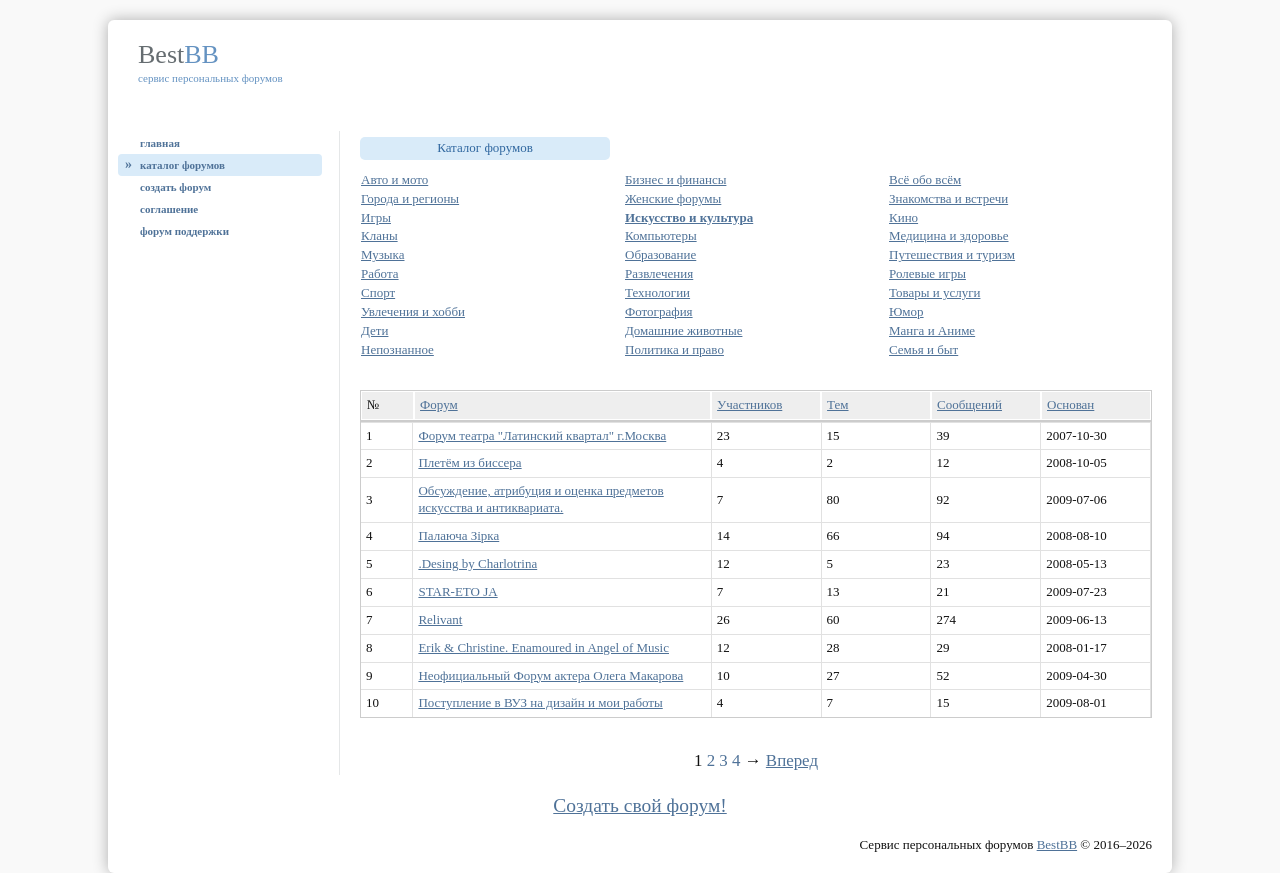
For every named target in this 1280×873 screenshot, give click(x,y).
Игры (376, 217)
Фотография (659, 311)
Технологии (657, 292)
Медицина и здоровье (949, 235)
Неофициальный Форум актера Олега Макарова (550, 675)
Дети (374, 330)
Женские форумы (673, 198)
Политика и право (674, 349)
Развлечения (659, 273)
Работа (380, 273)
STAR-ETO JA (457, 591)
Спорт (378, 292)
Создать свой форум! (639, 805)
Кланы (379, 235)
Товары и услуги (934, 292)
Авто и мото (394, 179)
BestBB (1057, 844)
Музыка (383, 254)
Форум (439, 404)
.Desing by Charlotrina (477, 563)
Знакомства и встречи (948, 198)
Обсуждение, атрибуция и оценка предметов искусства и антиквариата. (540, 499)
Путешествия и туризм (952, 254)
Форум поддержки (184, 231)
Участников (749, 404)
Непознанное (397, 349)
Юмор (906, 311)
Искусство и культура (689, 217)
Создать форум (175, 187)
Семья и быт (923, 349)
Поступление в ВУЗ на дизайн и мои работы (540, 702)
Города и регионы (410, 198)
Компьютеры (661, 235)
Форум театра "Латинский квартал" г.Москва (542, 435)
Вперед (792, 760)
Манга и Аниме (932, 330)
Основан (1070, 404)
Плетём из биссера (469, 462)
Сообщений (969, 404)
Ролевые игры (927, 273)
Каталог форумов (182, 165)
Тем (837, 404)
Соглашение (169, 209)
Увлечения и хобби (413, 311)
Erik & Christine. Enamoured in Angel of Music (543, 647)
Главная (160, 143)
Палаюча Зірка (458, 535)
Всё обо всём (925, 179)
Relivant (440, 619)
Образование (660, 254)
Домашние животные (683, 330)
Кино (903, 217)
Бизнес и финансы (675, 179)
